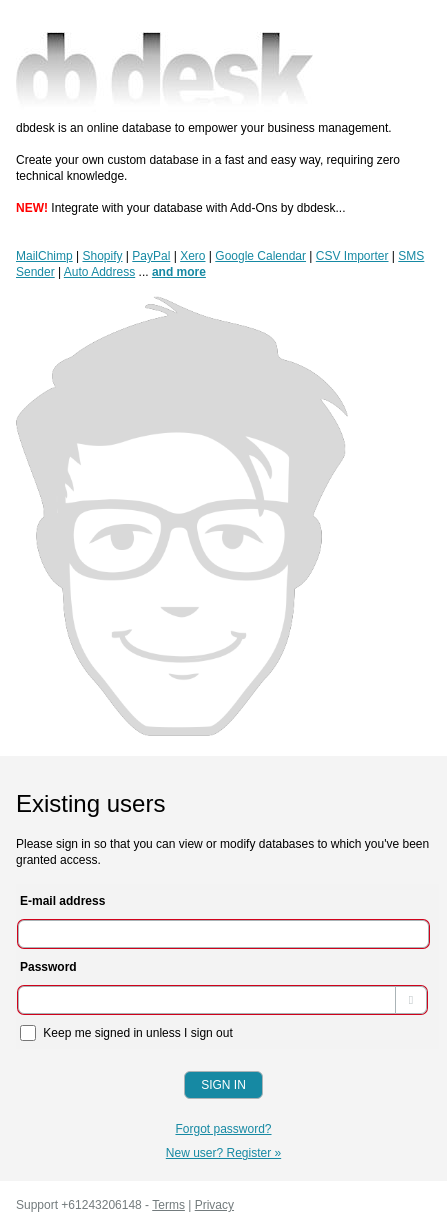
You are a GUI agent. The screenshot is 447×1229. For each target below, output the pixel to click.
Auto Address (99, 272)
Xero (192, 256)
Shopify (102, 256)
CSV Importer (352, 256)
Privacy (214, 1205)
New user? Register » (223, 1153)
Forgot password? (223, 1129)
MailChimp (44, 256)
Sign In (223, 1085)
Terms (168, 1205)
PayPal (151, 256)
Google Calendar (260, 256)
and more (179, 272)
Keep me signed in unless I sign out (126, 1033)
